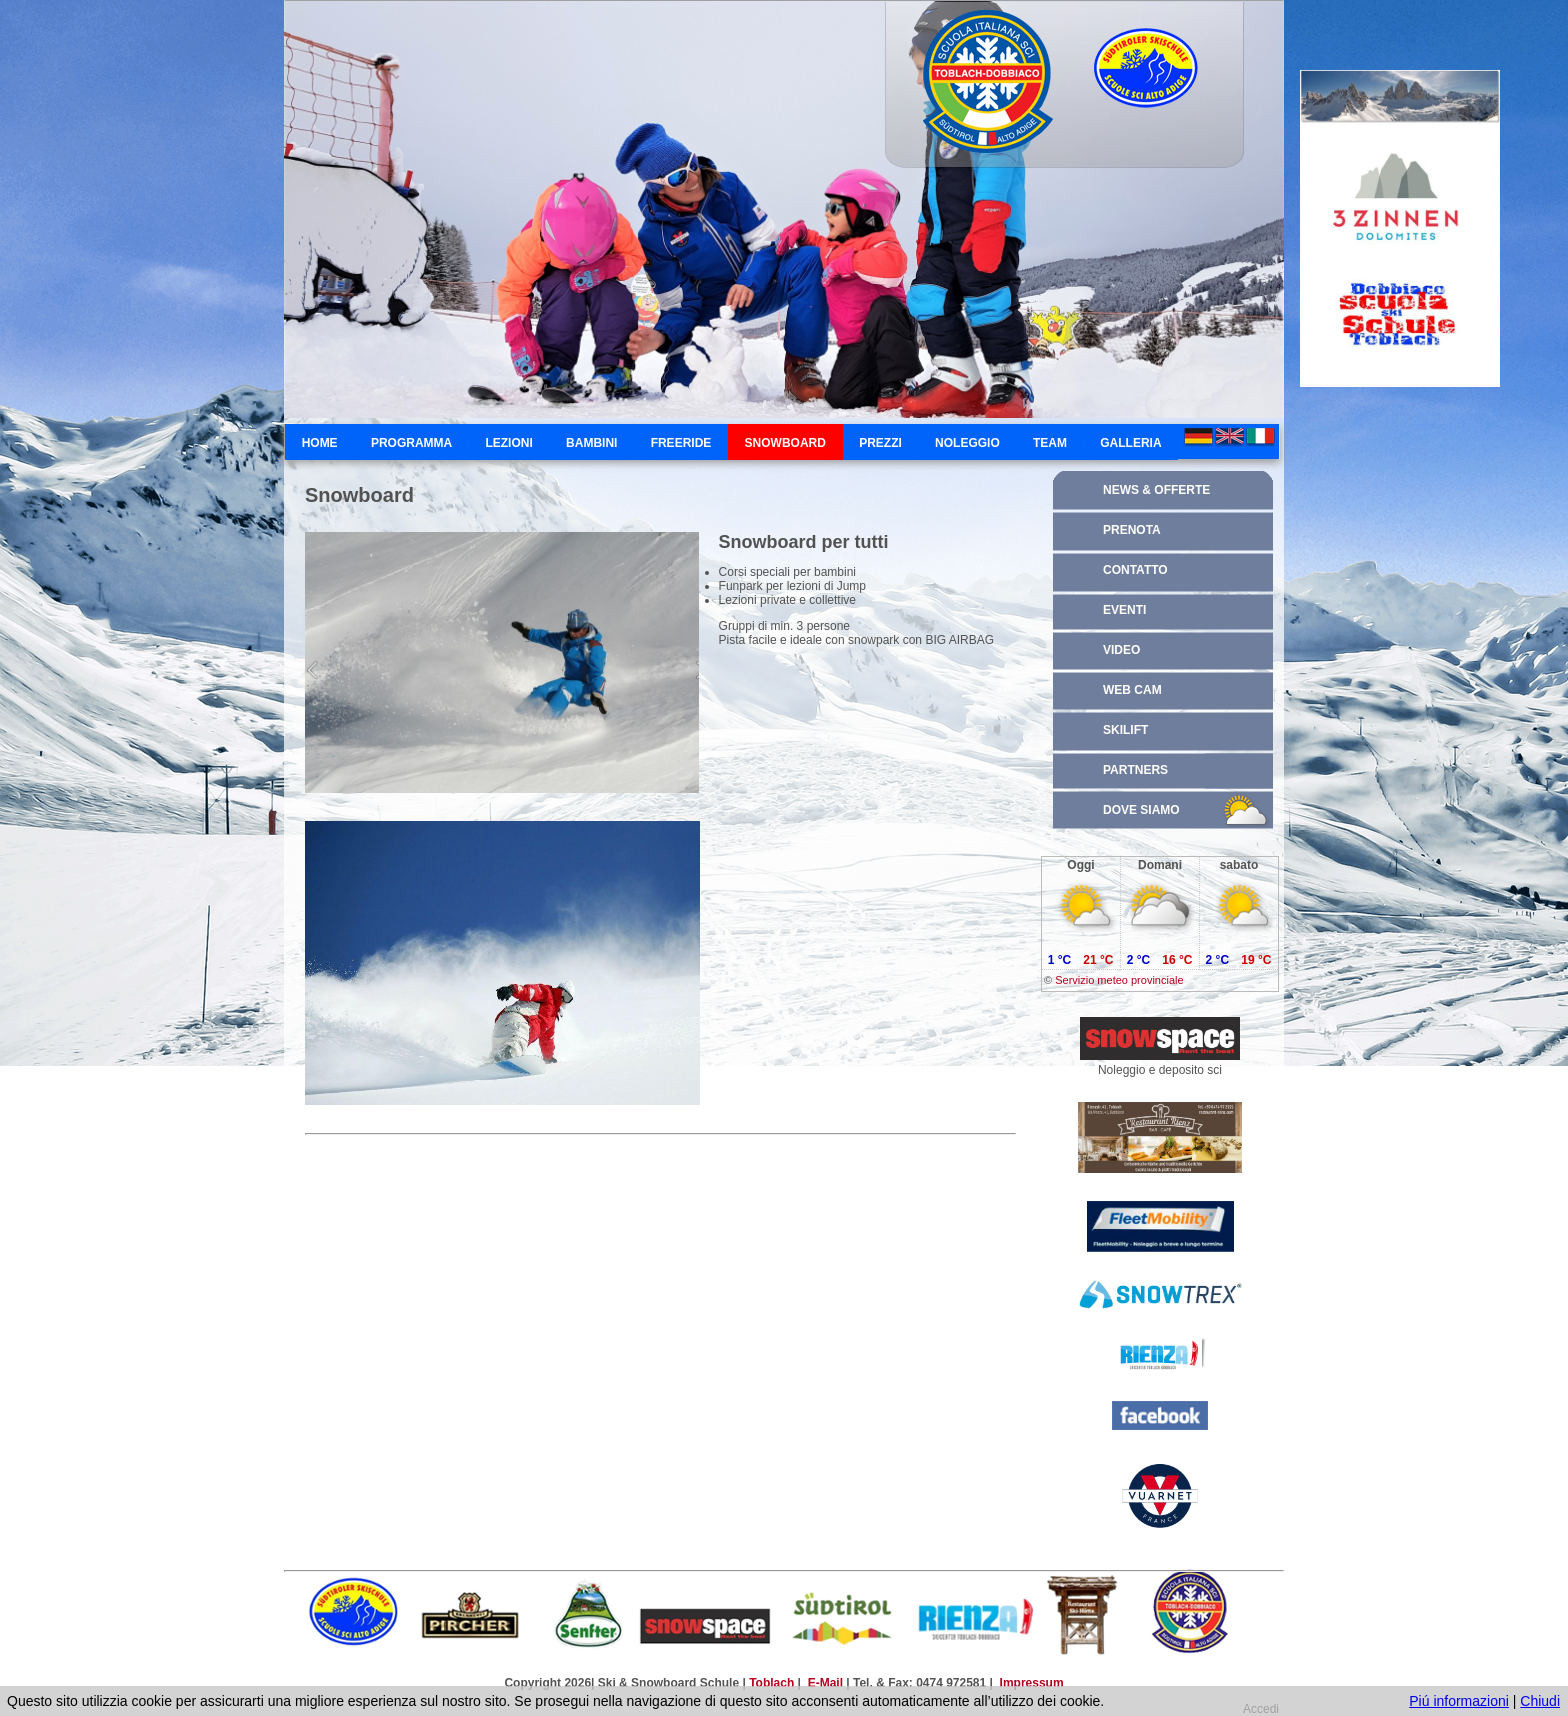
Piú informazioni (1459, 1701)
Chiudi (1540, 1701)
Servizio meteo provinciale (1119, 980)
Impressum (1032, 1683)
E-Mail (825, 1683)
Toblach (771, 1683)
